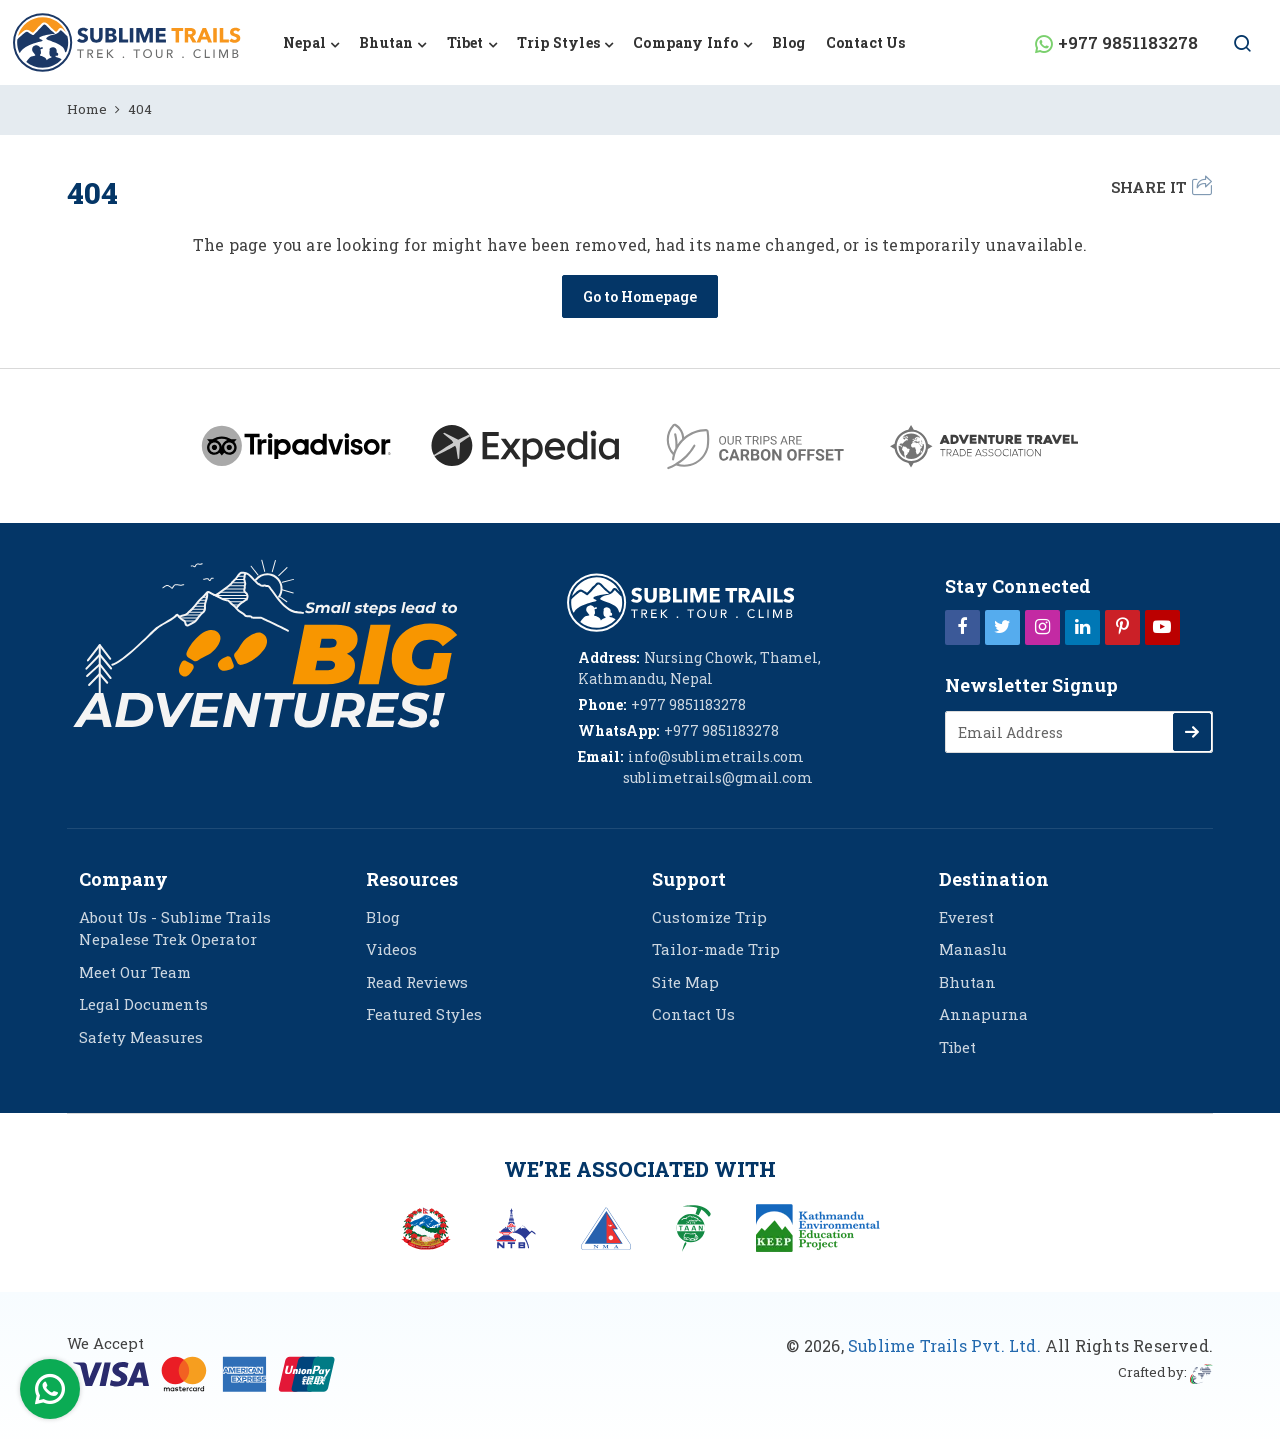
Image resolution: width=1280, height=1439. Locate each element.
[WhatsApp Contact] (50, 1394)
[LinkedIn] (1082, 626)
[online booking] (205, 1372)
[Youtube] (1162, 626)
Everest (966, 917)
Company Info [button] (685, 42)
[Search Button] (1233, 45)
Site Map (685, 982)
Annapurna (983, 1014)
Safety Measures (141, 1037)
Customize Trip (709, 917)
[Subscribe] (1192, 732)
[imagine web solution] (1201, 1372)
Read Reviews (417, 982)
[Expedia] (525, 446)
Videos (391, 949)
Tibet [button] (465, 42)
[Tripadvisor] (296, 446)
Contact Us (866, 42)
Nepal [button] (304, 42)
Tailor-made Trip (716, 949)
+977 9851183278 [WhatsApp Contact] (1128, 42)
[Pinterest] (1122, 626)
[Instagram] (1042, 626)
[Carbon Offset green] (755, 446)
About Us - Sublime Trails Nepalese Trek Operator (175, 928)
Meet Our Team (135, 972)
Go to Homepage (640, 296)
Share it (1161, 186)
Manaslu (973, 949)
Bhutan (967, 982)
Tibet (957, 1047)
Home (87, 109)
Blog (789, 42)
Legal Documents (143, 1004)
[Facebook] (962, 626)
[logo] (680, 600)
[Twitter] (1002, 626)
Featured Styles (424, 1014)
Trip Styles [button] (558, 42)
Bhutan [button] (386, 42)
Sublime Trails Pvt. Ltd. (944, 1345)
